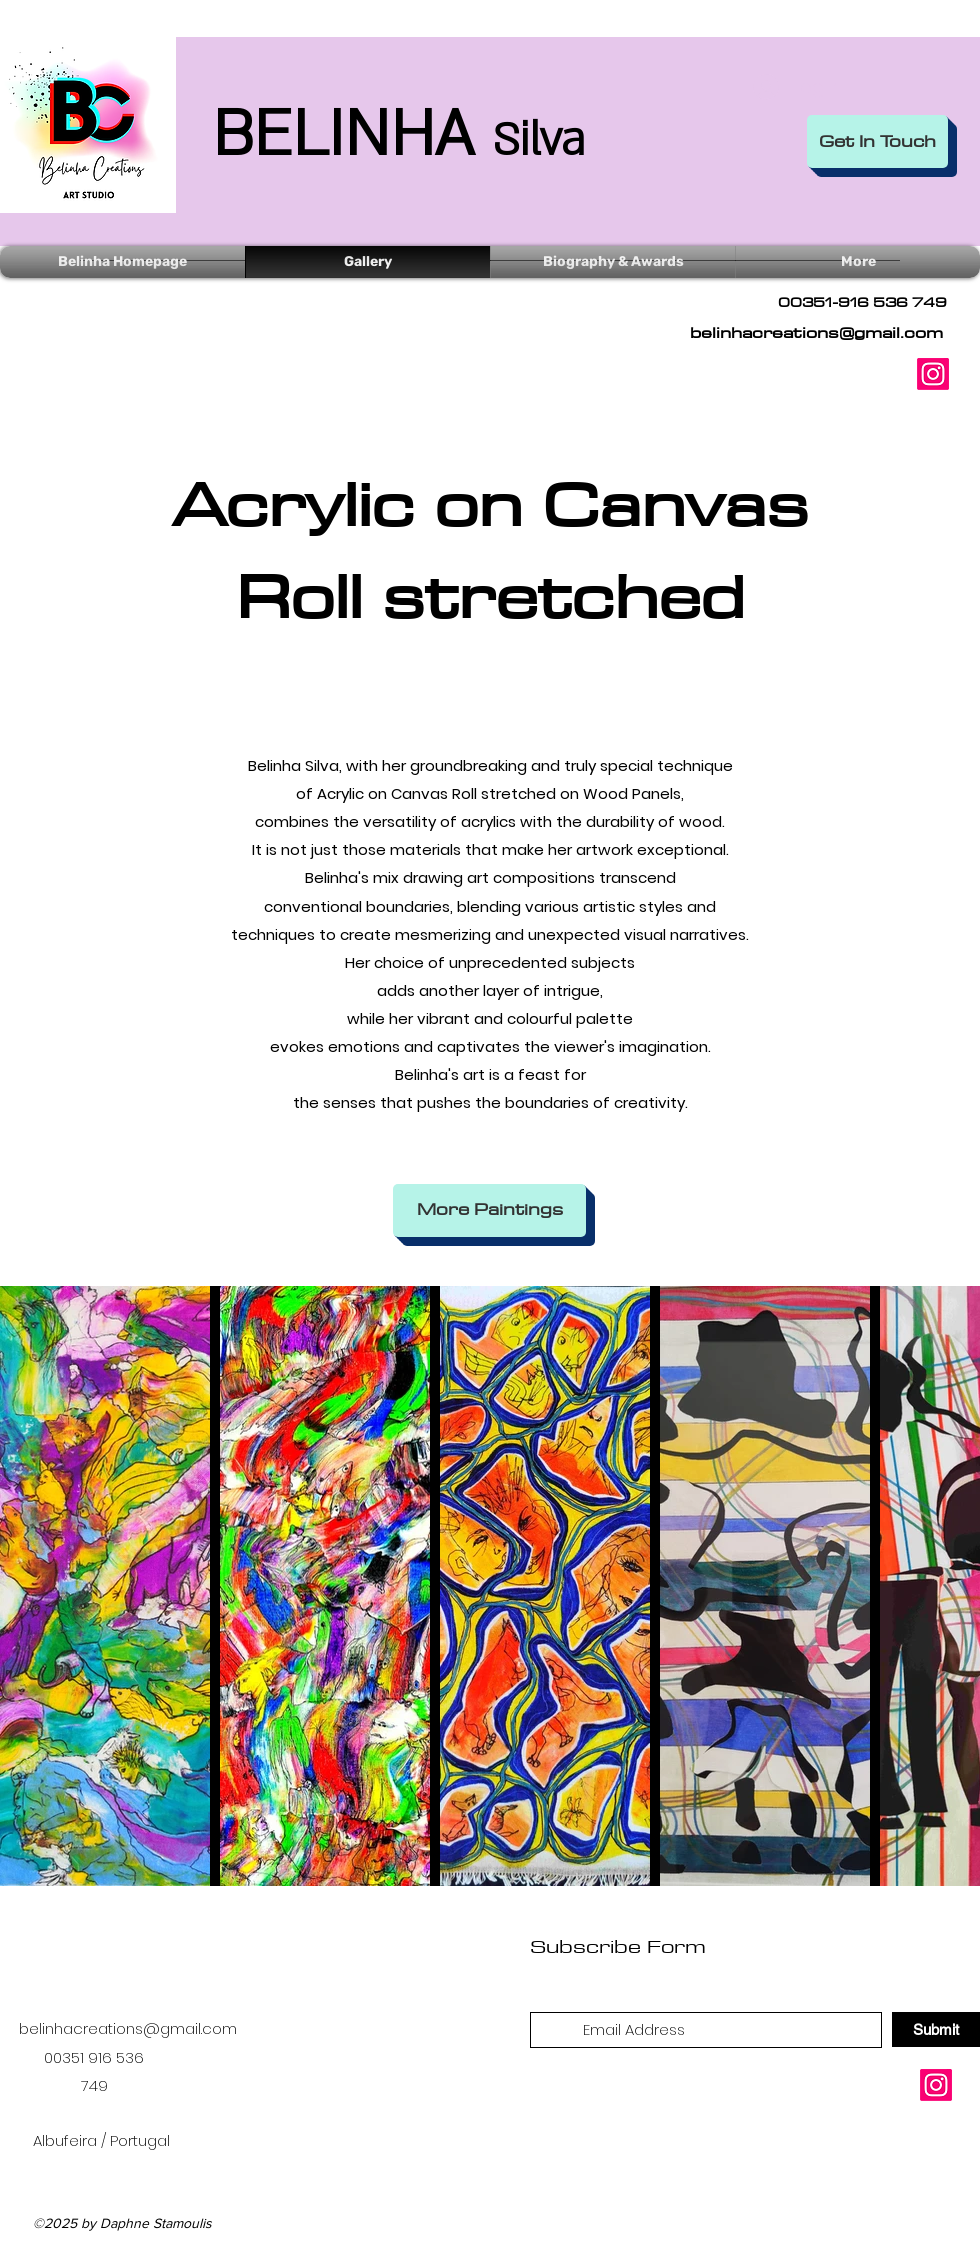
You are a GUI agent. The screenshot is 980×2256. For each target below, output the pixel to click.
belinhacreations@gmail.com (816, 332)
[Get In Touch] (877, 141)
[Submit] (936, 2029)
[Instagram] (933, 374)
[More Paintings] (489, 1210)
